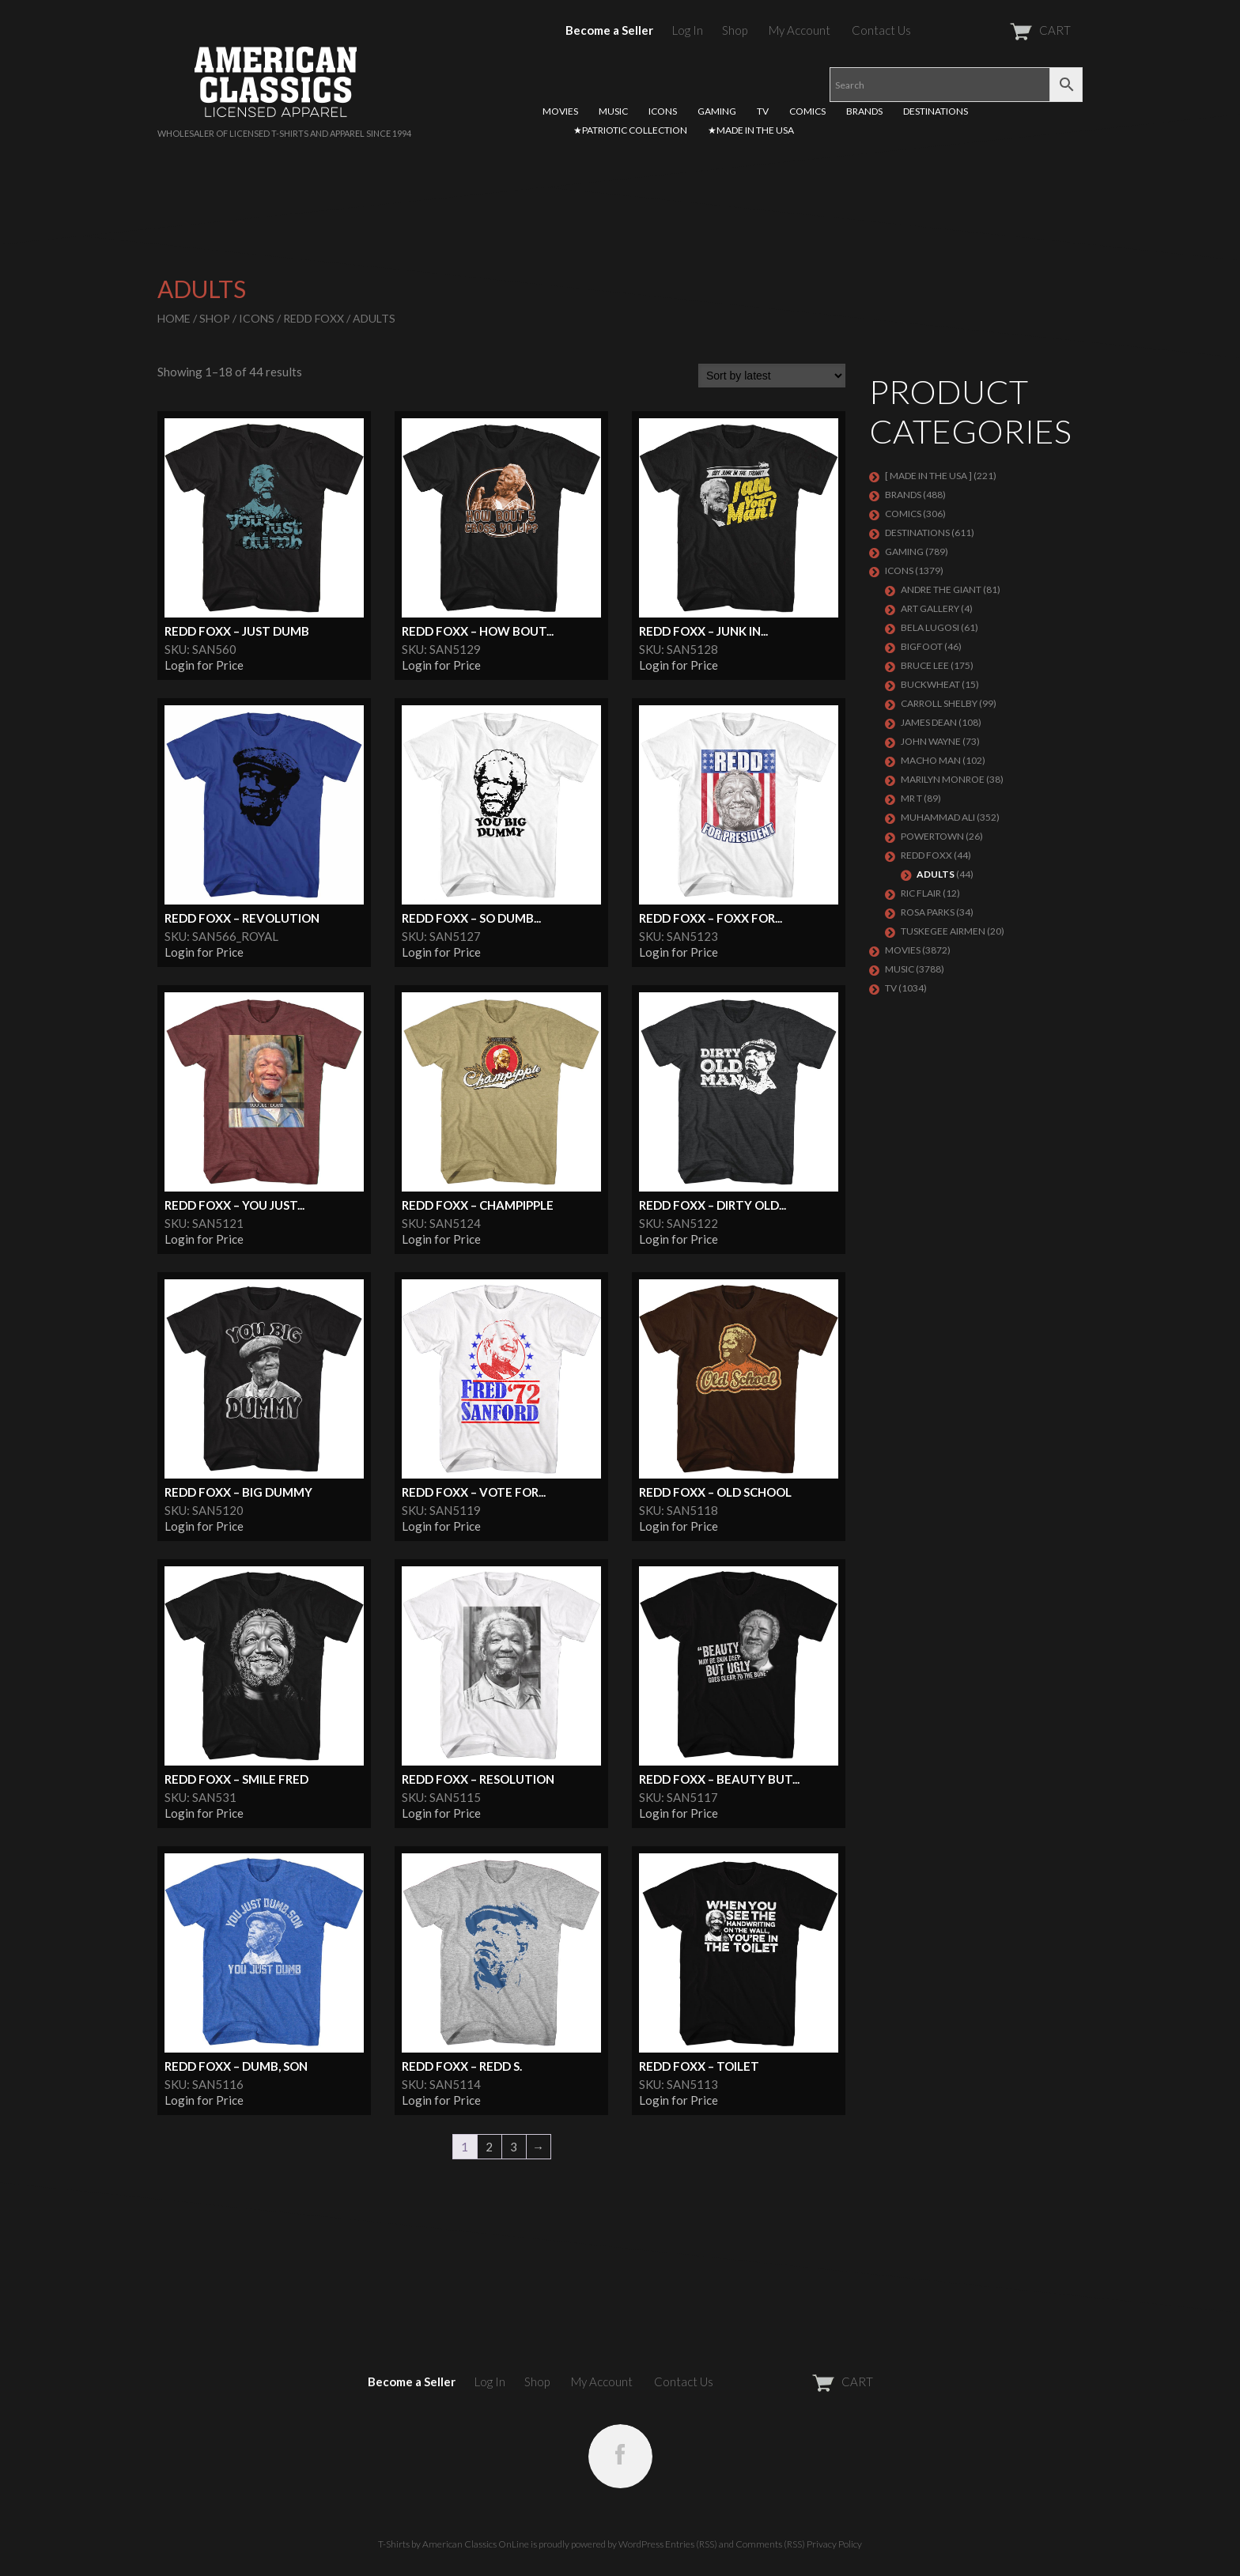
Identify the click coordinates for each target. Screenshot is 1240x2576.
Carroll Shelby (939, 703)
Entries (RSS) (691, 2544)
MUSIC (613, 111)
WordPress (640, 2544)
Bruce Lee (925, 665)
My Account (799, 30)
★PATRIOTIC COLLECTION (630, 130)
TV (763, 111)
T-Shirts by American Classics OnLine (453, 2544)
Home (174, 318)
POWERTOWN (932, 836)
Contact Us (881, 30)
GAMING (717, 111)
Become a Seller (609, 30)
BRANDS (864, 111)
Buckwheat (930, 684)
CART (1001, 30)
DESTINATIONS (935, 111)
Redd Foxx (313, 318)
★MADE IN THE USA (751, 130)
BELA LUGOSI (930, 627)
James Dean (929, 722)
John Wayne (931, 741)
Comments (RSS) (770, 2544)
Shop (734, 30)
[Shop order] (771, 375)
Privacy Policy (834, 2544)
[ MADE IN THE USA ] (928, 476)
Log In (687, 30)
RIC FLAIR (921, 893)
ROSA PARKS (928, 912)
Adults (936, 874)
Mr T (911, 798)
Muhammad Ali (938, 817)
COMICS (807, 111)
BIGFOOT (922, 646)
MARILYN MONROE (943, 779)
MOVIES (560, 111)
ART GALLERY (930, 608)
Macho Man (931, 760)
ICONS (662, 111)
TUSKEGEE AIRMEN (943, 931)
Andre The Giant (941, 589)
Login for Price (204, 665)
